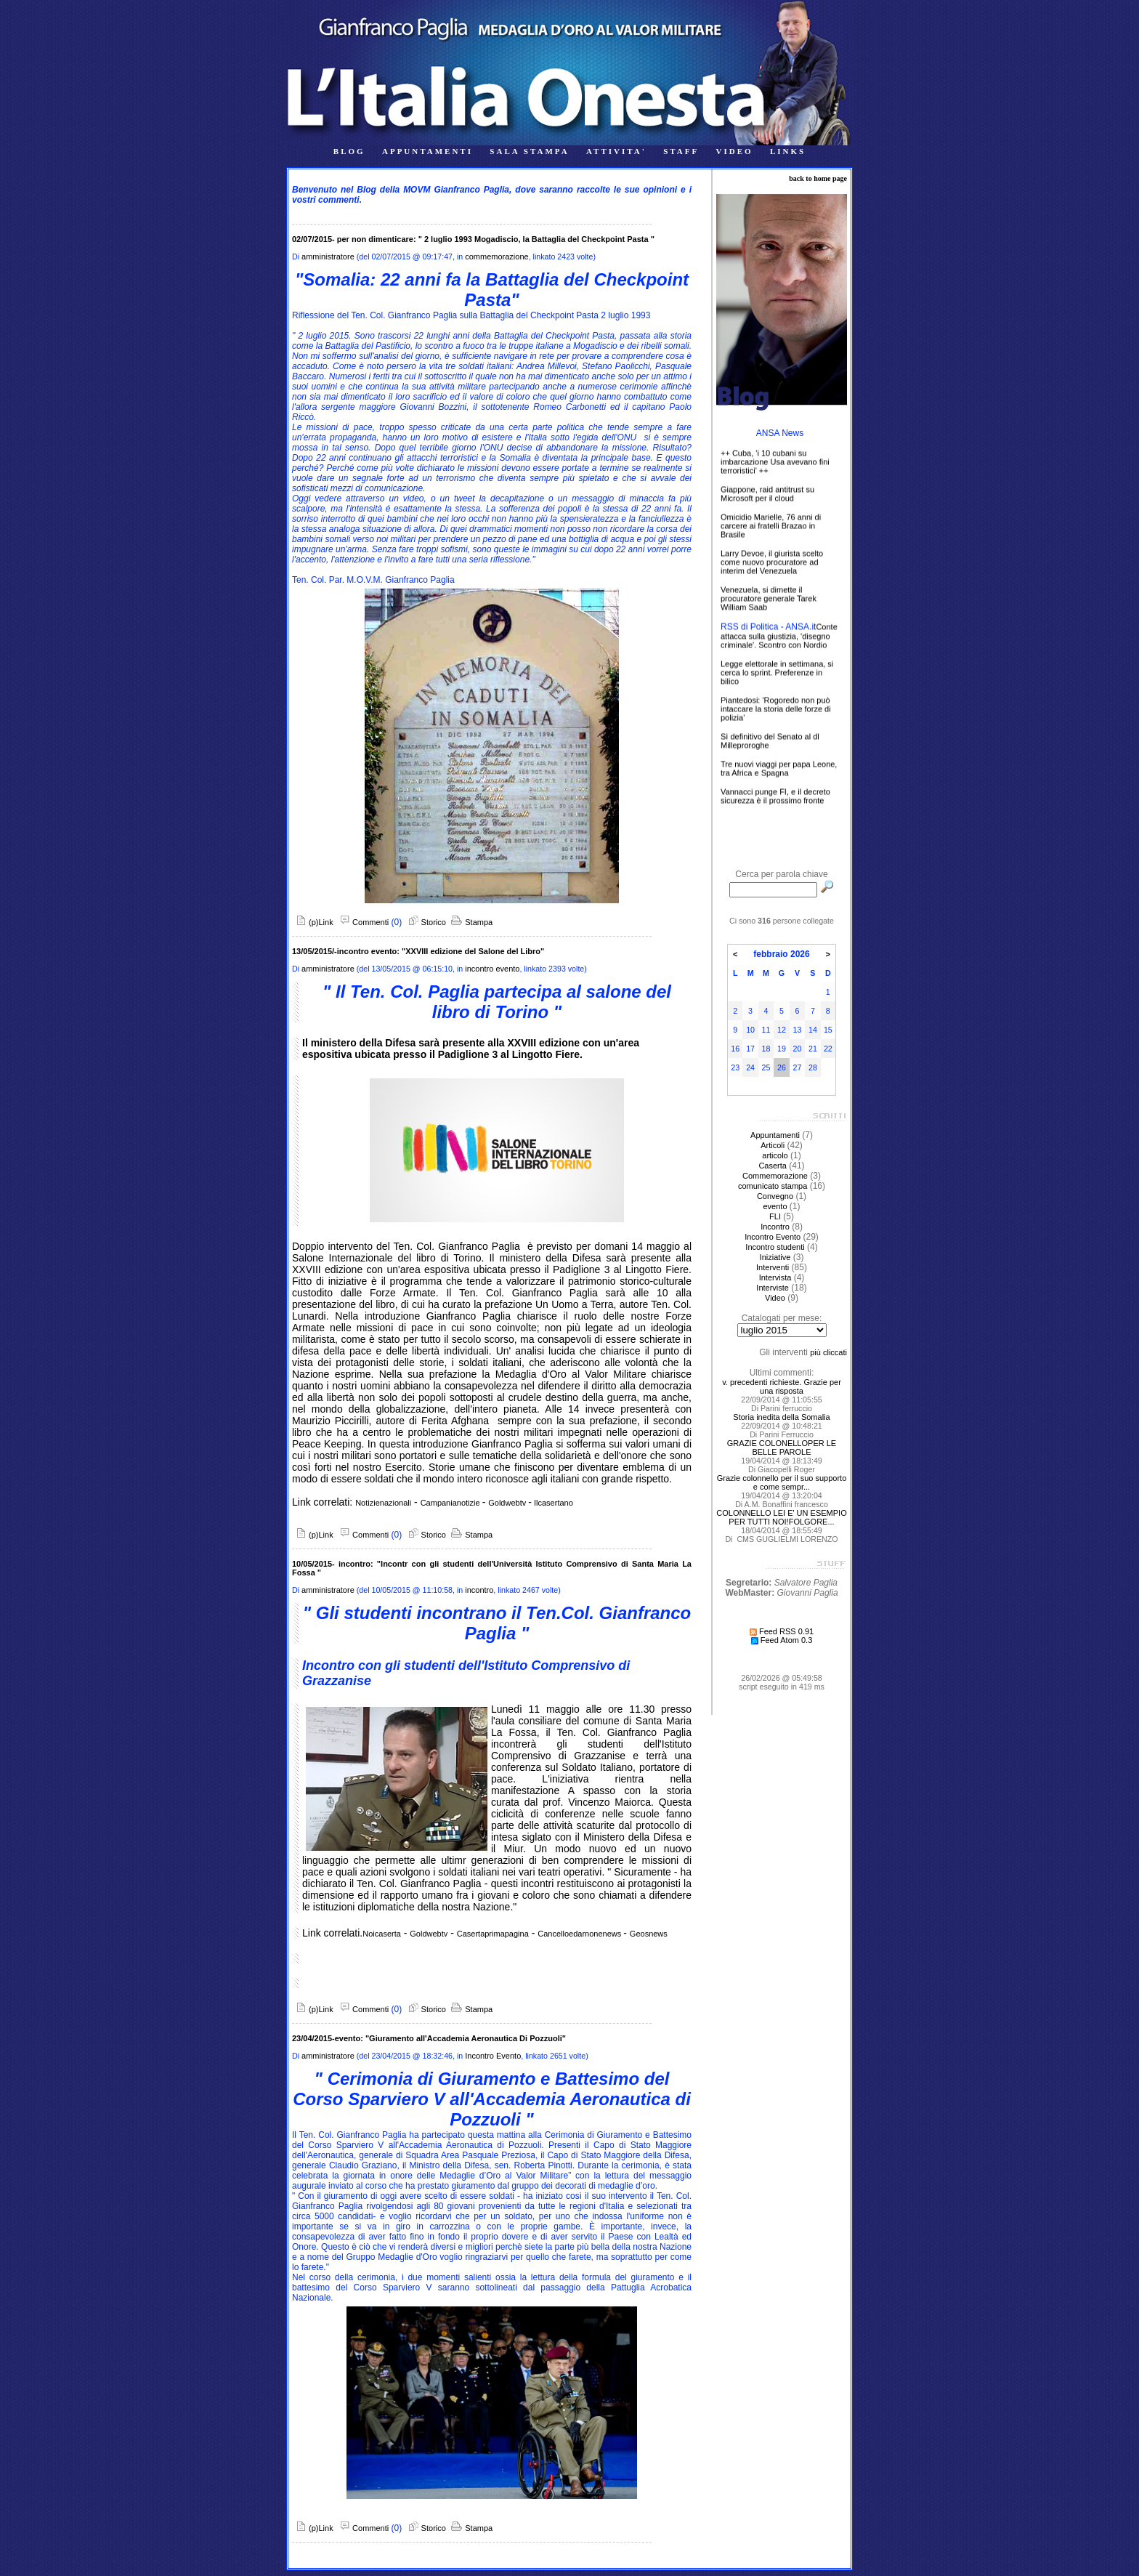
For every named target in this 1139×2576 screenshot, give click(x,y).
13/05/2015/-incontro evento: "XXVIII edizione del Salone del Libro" (418, 951)
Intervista (775, 1277)
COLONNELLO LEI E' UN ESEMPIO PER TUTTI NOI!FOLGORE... (781, 1517)
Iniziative (775, 1257)
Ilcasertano (552, 1502)
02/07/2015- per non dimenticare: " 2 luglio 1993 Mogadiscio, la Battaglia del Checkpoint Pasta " (473, 239)
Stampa (470, 922)
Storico (425, 922)
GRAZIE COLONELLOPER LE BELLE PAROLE (781, 1447)
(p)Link (312, 922)
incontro (479, 1590)
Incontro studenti (774, 1247)
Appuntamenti (775, 1135)
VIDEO (734, 151)
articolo (774, 1155)
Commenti (362, 922)
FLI (775, 1216)
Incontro (775, 1226)
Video (775, 1297)
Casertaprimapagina (493, 1933)
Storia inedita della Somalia (781, 1417)
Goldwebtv (508, 1502)
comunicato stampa (772, 1186)
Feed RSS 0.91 (782, 1631)
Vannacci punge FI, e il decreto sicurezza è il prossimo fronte (775, 800)
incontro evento (492, 968)
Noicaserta (381, 1933)
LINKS (788, 151)
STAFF (681, 151)
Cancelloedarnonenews (580, 1933)
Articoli (773, 1145)
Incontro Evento (493, 2055)
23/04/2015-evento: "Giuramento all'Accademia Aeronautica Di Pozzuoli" (429, 2038)
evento (775, 1206)
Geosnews (649, 1933)
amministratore (327, 256)
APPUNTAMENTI (427, 151)
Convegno (775, 1196)
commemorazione (496, 256)
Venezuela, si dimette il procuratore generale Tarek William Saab (768, 603)
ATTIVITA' (616, 151)
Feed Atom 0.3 (782, 1640)
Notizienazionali (383, 1502)
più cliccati (828, 1352)
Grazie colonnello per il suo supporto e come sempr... (782, 1482)
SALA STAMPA (529, 151)
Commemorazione (775, 1175)
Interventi (772, 1267)
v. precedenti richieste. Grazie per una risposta (781, 1386)
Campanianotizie (451, 1502)
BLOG (349, 151)
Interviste (772, 1287)
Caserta (772, 1165)
